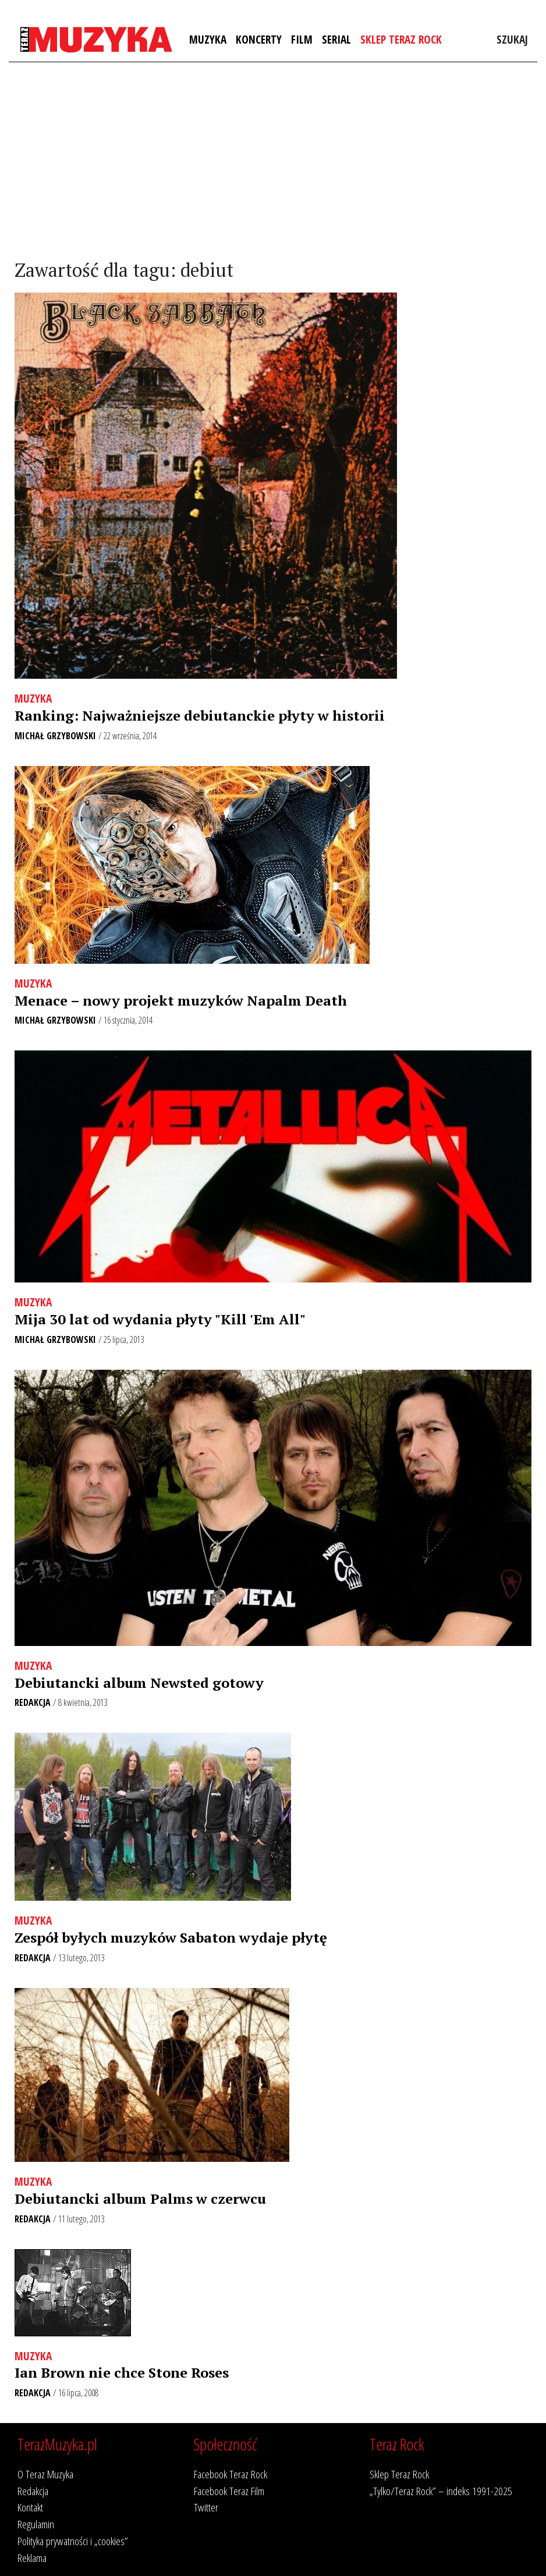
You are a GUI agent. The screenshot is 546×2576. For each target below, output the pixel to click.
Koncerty (259, 39)
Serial (336, 39)
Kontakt (30, 2507)
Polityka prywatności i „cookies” (72, 2541)
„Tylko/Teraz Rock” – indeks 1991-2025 (441, 2491)
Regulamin (35, 2524)
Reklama (32, 2558)
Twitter (206, 2507)
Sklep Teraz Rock (401, 39)
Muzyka (207, 39)
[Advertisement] (273, 161)
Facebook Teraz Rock (230, 2474)
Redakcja (33, 1702)
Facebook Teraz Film (229, 2491)
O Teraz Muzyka (45, 2474)
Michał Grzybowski (55, 735)
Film (302, 39)
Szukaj (512, 39)
